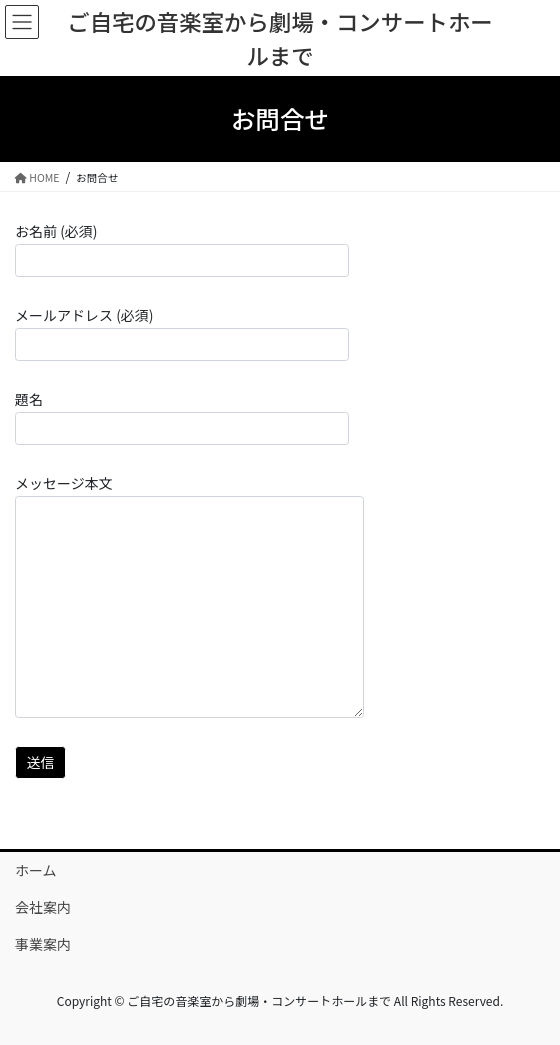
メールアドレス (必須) (182, 333)
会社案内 (43, 907)
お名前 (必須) (182, 249)
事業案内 (43, 944)
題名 (182, 417)
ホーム (36, 870)
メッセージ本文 (189, 595)
